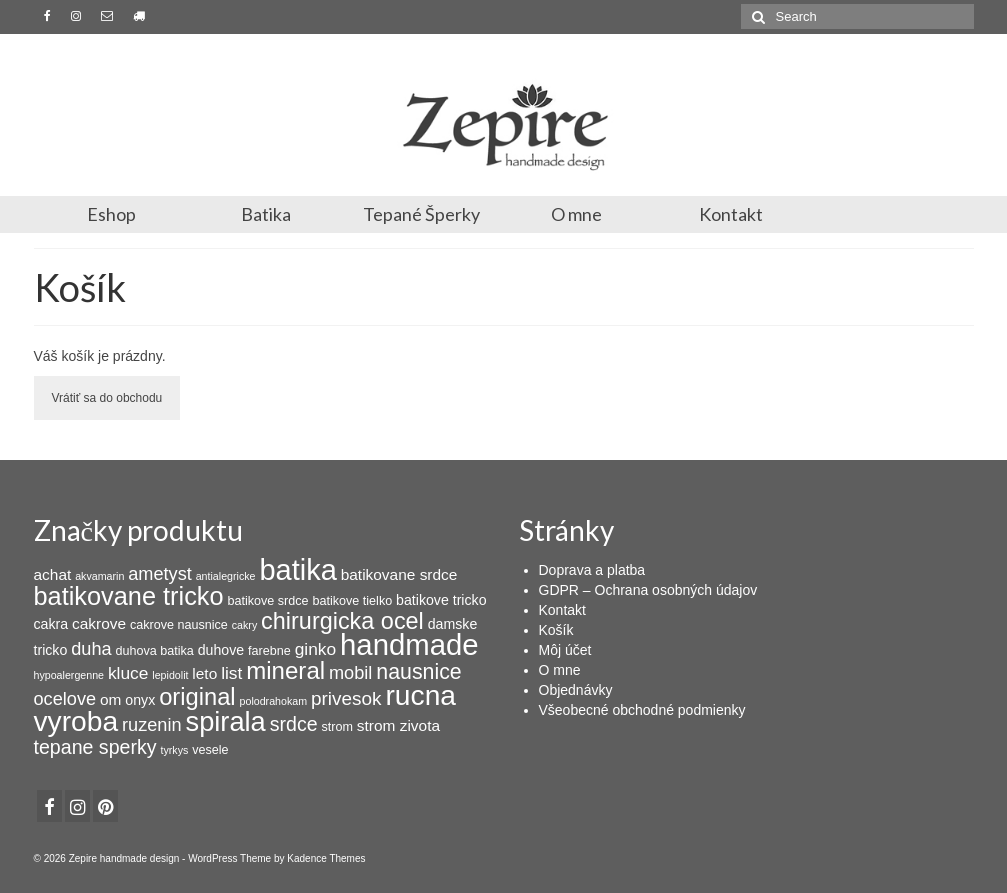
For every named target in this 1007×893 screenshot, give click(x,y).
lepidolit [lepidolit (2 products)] (170, 675)
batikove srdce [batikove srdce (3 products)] (267, 601)
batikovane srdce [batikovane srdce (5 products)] (399, 574)
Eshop (111, 214)
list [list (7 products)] (231, 673)
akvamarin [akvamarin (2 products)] (99, 576)
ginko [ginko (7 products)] (316, 649)
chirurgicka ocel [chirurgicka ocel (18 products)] (342, 621)
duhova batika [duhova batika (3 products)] (155, 651)
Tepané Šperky (421, 214)
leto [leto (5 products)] (204, 673)
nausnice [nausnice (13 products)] (418, 672)
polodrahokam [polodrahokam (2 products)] (274, 701)
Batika (266, 214)
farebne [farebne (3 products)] (269, 651)
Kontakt (731, 214)
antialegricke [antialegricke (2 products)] (226, 576)
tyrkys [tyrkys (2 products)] (174, 750)
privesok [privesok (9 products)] (346, 698)
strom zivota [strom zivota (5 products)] (398, 725)
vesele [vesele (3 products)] (210, 750)
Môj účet (565, 650)
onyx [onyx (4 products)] (140, 700)
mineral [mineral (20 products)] (285, 670)
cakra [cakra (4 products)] (51, 624)
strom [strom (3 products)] (336, 727)
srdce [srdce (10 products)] (294, 724)
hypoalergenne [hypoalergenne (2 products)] (69, 675)
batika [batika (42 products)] (297, 570)
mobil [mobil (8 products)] (350, 673)
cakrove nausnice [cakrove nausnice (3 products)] (179, 625)
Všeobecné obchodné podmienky (642, 710)
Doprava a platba (592, 570)
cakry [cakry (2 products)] (244, 625)
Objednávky (576, 690)
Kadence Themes (326, 858)
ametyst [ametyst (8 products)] (160, 574)
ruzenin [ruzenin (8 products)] (152, 725)
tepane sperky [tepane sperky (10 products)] (95, 747)
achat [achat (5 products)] (53, 574)
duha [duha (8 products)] (91, 649)
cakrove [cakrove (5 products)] (99, 623)
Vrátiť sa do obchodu (107, 398)
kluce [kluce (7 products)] (128, 673)
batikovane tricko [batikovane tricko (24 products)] (129, 596)
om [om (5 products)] (110, 699)
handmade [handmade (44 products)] (409, 644)
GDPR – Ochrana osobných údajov (648, 590)
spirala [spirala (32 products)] (226, 721)
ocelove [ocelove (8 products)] (65, 699)
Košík (556, 630)
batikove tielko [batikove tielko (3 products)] (352, 601)
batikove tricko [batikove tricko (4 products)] (441, 600)
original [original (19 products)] (197, 697)
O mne (576, 214)
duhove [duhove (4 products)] (221, 650)
